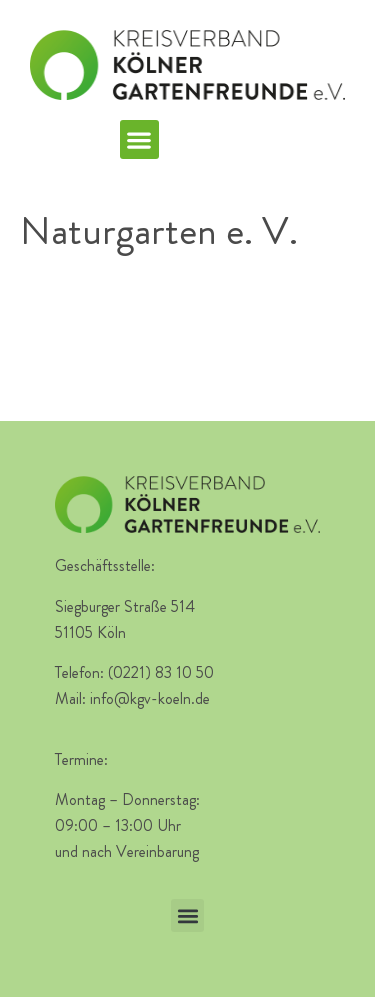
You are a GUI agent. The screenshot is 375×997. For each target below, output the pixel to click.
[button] (139, 139)
